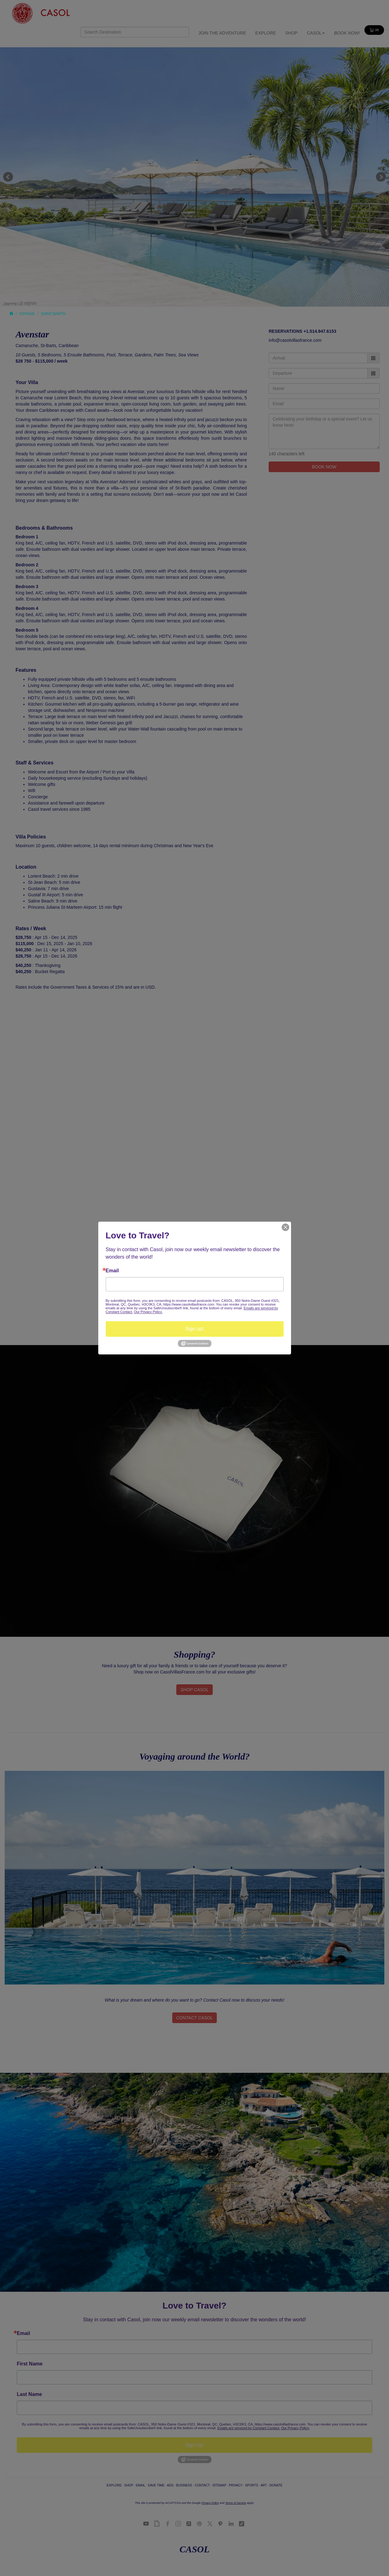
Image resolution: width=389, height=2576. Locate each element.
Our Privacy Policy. (148, 1312)
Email (112, 1270)
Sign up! (194, 1328)
